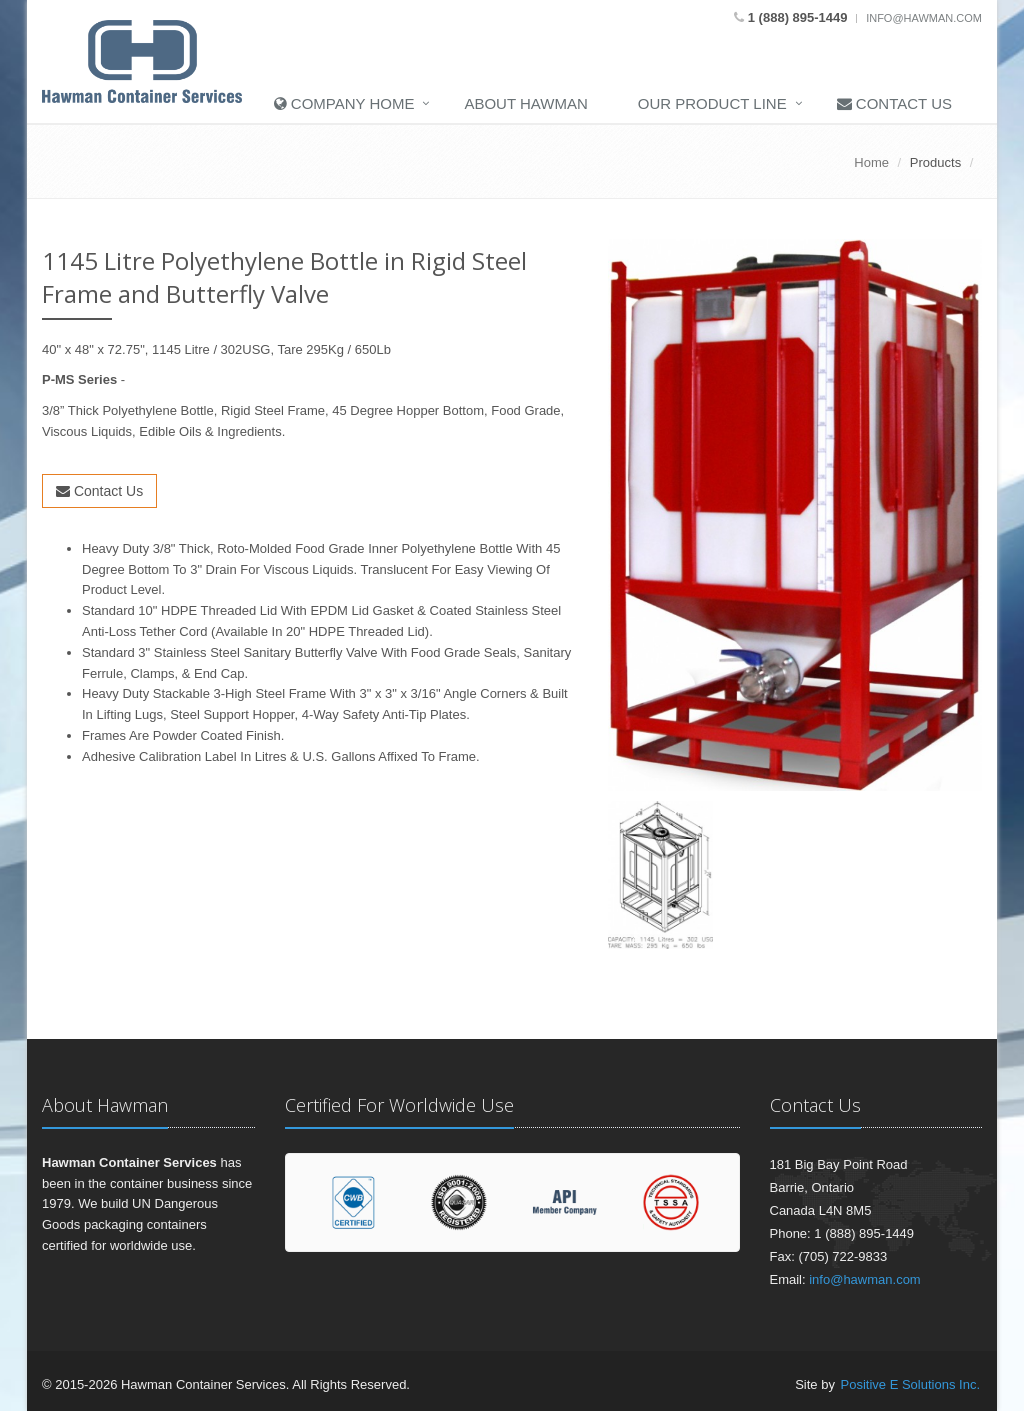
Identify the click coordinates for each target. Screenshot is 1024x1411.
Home (871, 162)
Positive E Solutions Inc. (910, 1384)
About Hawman (525, 103)
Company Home (344, 103)
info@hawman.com (924, 18)
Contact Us (894, 103)
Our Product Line (712, 103)
